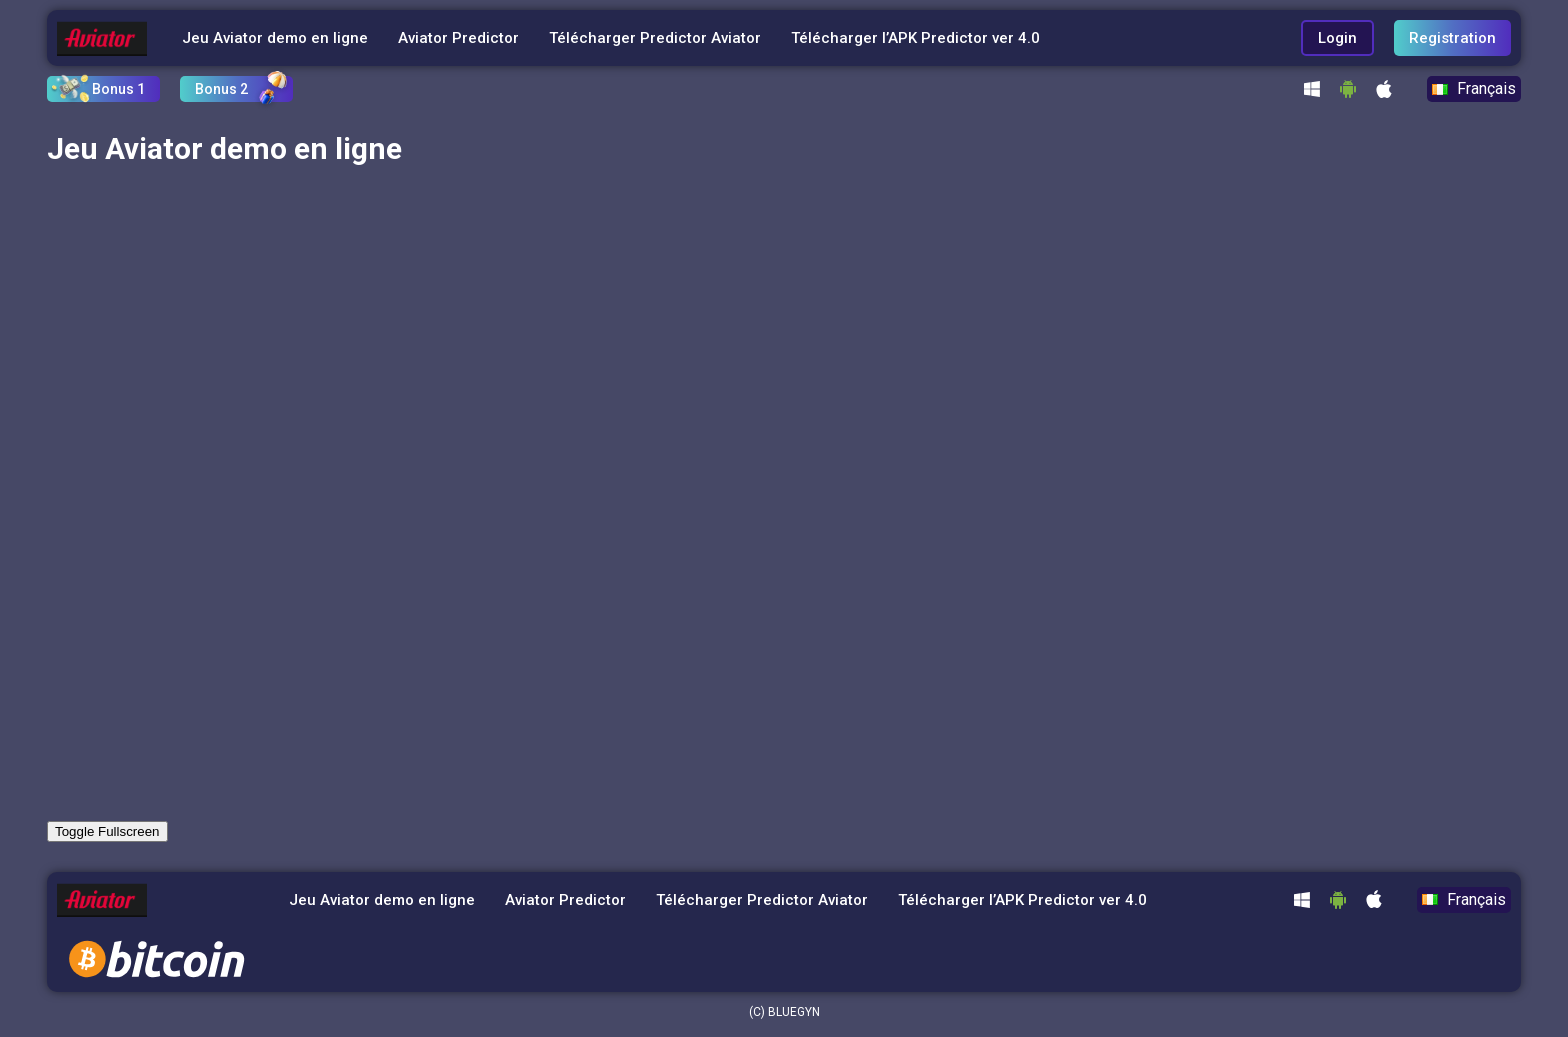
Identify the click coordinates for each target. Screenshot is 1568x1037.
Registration (1452, 38)
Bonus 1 (118, 89)
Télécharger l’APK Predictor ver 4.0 (915, 38)
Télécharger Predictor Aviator (655, 38)
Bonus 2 (221, 89)
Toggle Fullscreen (107, 831)
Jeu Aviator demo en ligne (275, 38)
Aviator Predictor (458, 38)
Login (1337, 38)
